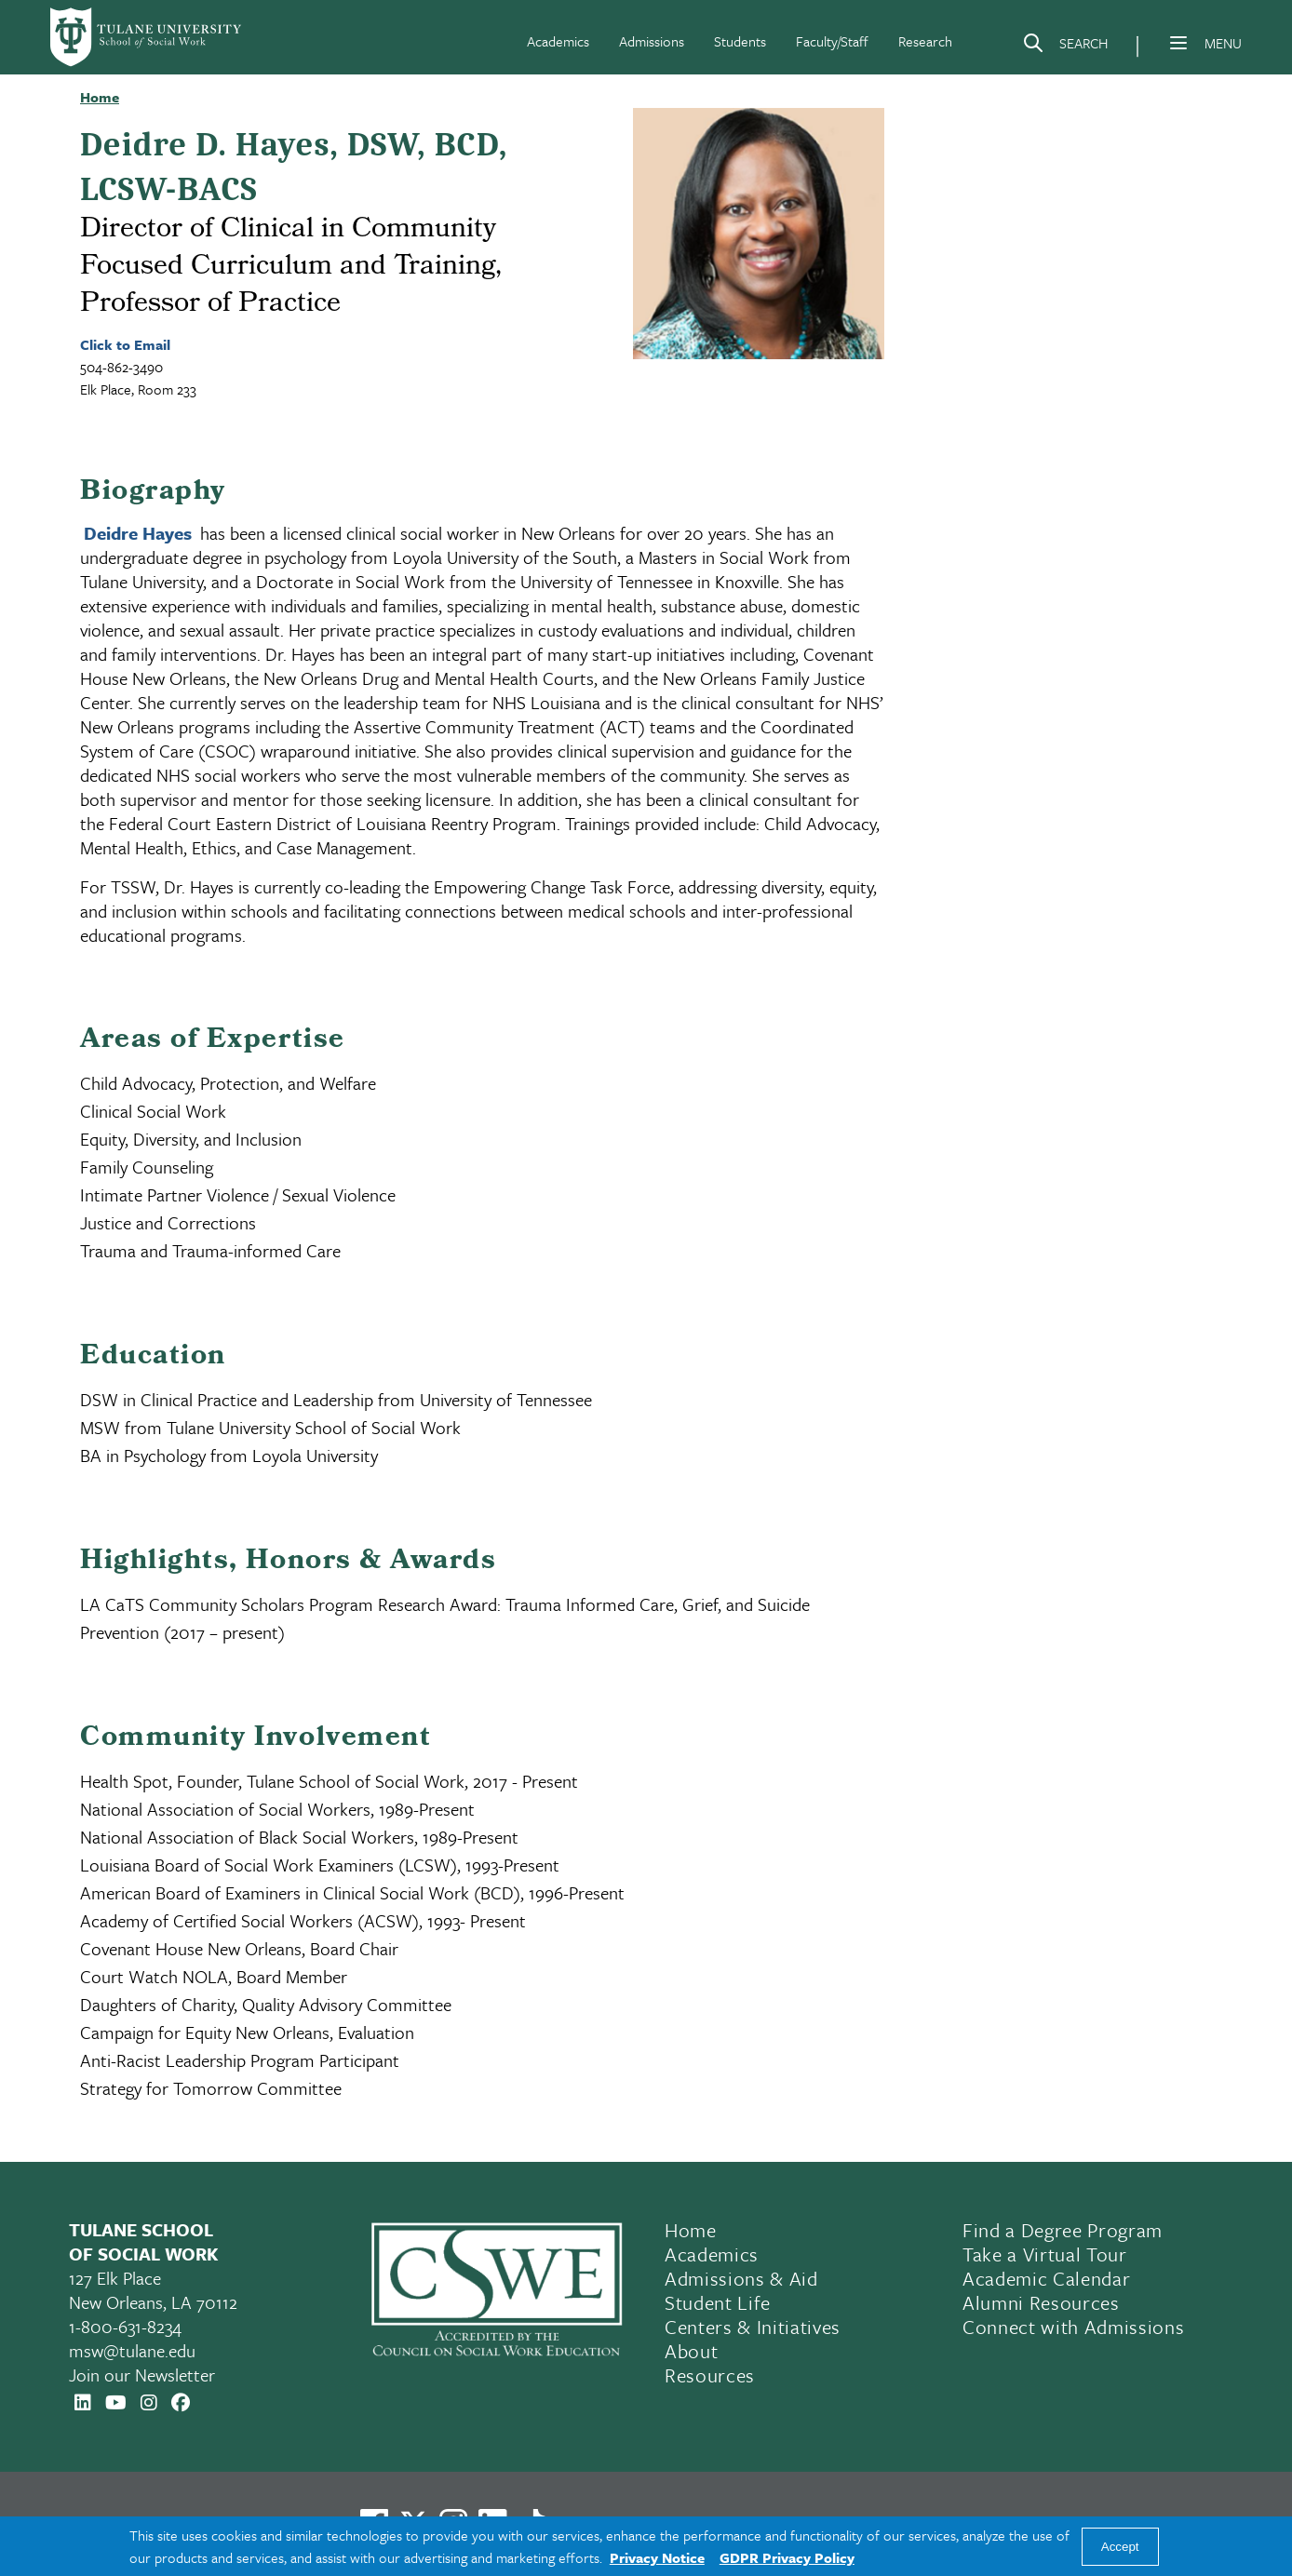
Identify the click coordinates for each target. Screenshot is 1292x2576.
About (691, 2351)
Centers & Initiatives (753, 2327)
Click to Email (125, 344)
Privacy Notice (657, 2557)
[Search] (1065, 46)
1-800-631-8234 (125, 2326)
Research (925, 41)
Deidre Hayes (138, 532)
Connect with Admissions (1073, 2327)
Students (740, 41)
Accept (1120, 2547)
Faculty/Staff (832, 41)
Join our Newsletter (142, 2374)
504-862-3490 (121, 366)
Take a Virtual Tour (1044, 2254)
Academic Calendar (1046, 2278)
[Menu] (1178, 43)
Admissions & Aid (741, 2278)
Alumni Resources (1041, 2302)
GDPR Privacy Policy (787, 2557)
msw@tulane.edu (132, 2350)
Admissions (651, 41)
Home (691, 2230)
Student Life (718, 2302)
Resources (710, 2375)
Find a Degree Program (1062, 2230)
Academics (558, 41)
